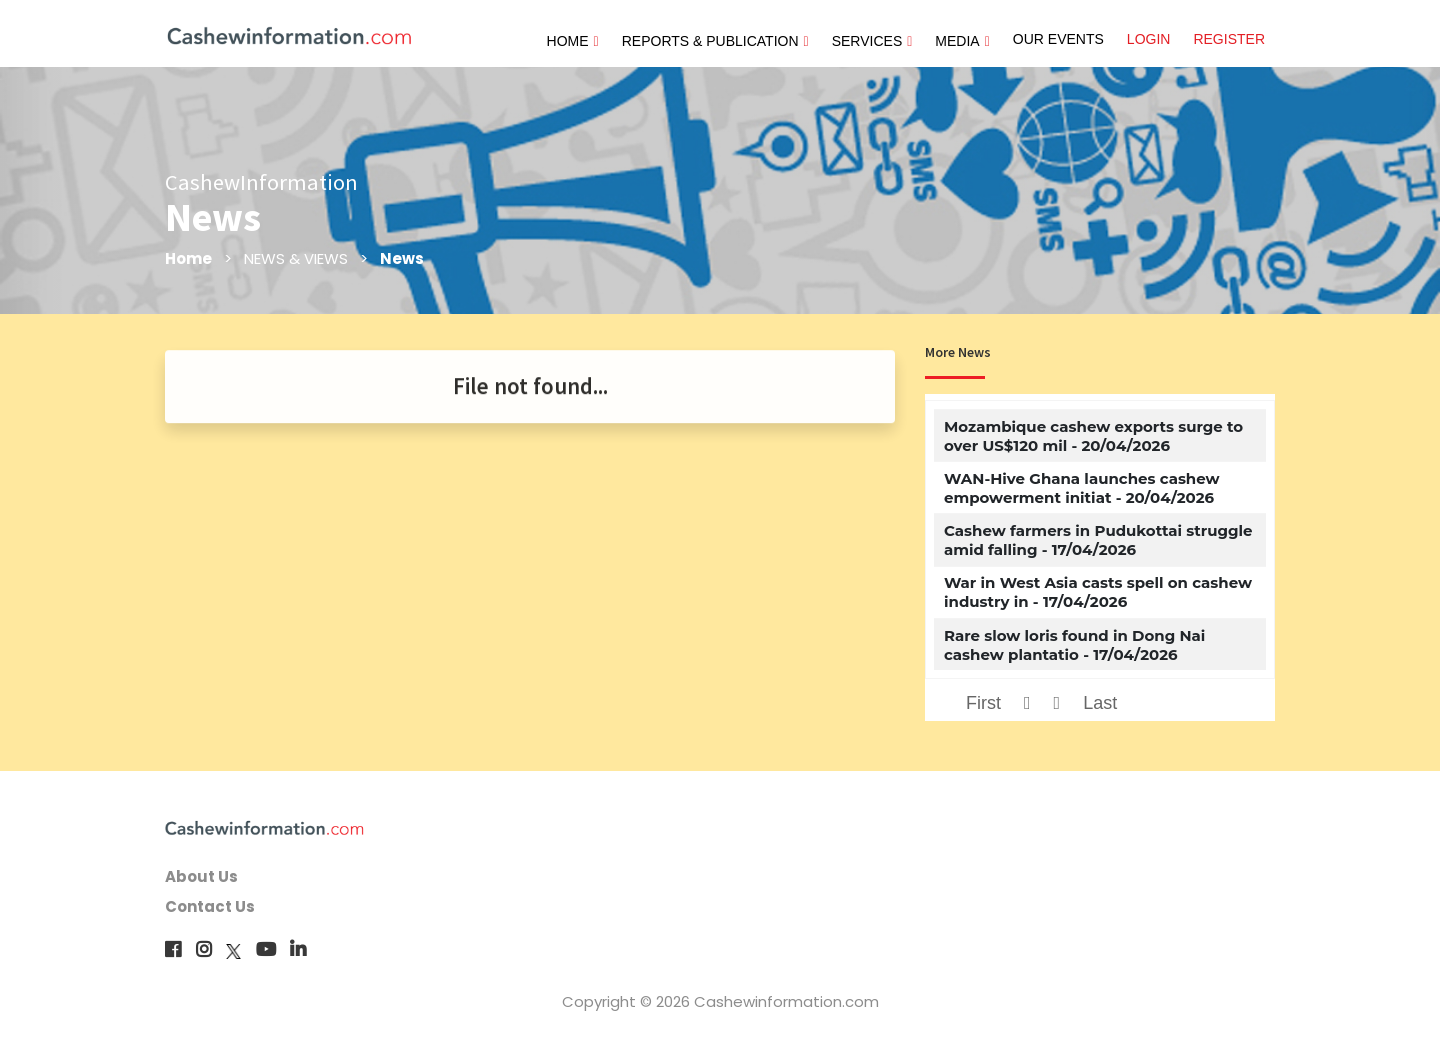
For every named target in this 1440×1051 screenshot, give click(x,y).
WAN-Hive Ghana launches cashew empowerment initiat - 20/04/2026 (1082, 488)
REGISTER (1229, 39)
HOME (573, 41)
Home (188, 258)
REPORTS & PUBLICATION (715, 41)
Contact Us (210, 906)
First (983, 703)
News (402, 258)
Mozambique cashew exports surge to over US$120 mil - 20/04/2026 (1093, 436)
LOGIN (1149, 39)
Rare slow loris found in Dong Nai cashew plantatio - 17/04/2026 (1074, 645)
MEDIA (962, 41)
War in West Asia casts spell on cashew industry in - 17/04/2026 (1098, 592)
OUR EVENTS (1058, 39)
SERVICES (872, 41)
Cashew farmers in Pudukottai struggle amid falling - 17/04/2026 (1098, 540)
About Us (201, 876)
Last (1100, 703)
